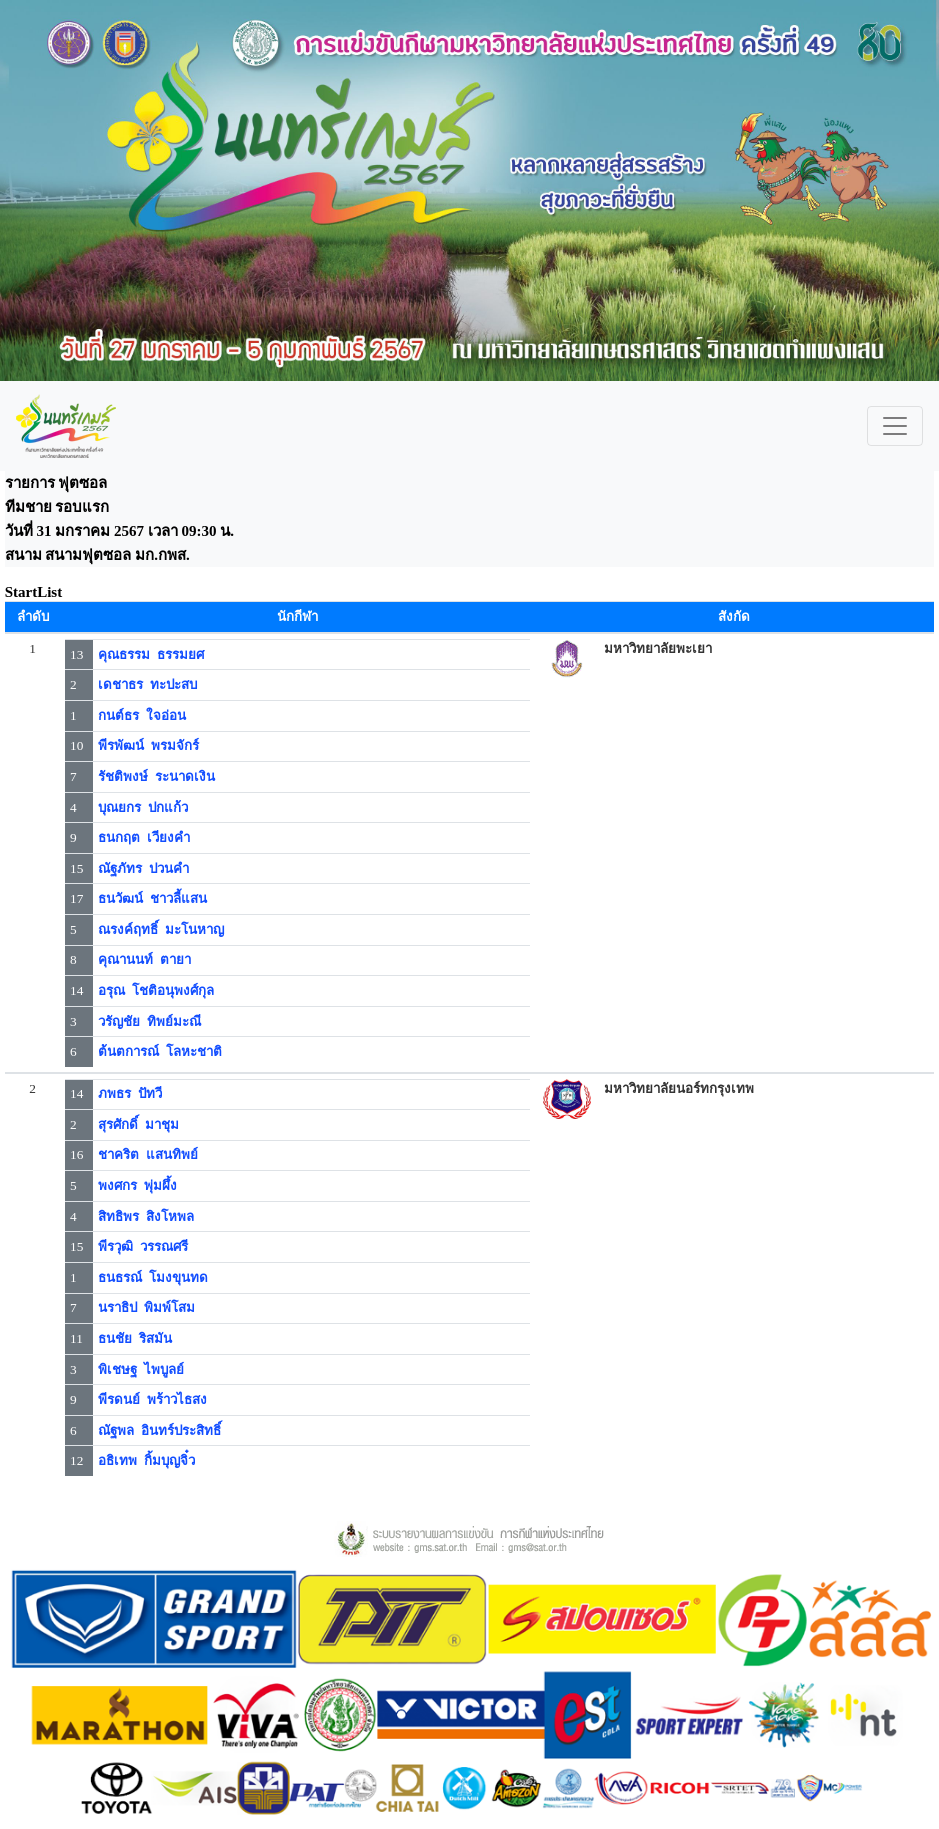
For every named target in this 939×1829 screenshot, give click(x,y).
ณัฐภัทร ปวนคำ (143, 868)
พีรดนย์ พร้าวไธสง (152, 1399)
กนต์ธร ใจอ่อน (142, 715)
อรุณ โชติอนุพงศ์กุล (156, 990)
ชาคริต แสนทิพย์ (148, 1154)
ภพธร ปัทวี (130, 1093)
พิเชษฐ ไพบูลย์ (141, 1369)
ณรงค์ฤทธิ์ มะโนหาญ (161, 929)
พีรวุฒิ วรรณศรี (143, 1246)
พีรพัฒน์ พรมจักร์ (148, 745)
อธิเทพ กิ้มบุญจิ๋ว (146, 1460)
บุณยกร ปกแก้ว (143, 807)
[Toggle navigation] (895, 426)
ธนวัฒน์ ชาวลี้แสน (152, 898)
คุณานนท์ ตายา (144, 959)
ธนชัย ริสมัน (135, 1338)
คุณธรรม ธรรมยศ (151, 654)
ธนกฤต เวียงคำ (144, 837)
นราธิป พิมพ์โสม (146, 1307)
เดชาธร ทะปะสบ (147, 684)
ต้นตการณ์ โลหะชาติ (160, 1051)
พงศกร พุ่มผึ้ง (137, 1185)
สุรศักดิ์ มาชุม (138, 1124)
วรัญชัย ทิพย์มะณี (149, 1021)
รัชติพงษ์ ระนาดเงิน (156, 776)
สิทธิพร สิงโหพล (146, 1216)
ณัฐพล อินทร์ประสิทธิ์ (159, 1430)
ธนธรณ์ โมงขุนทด (153, 1277)
